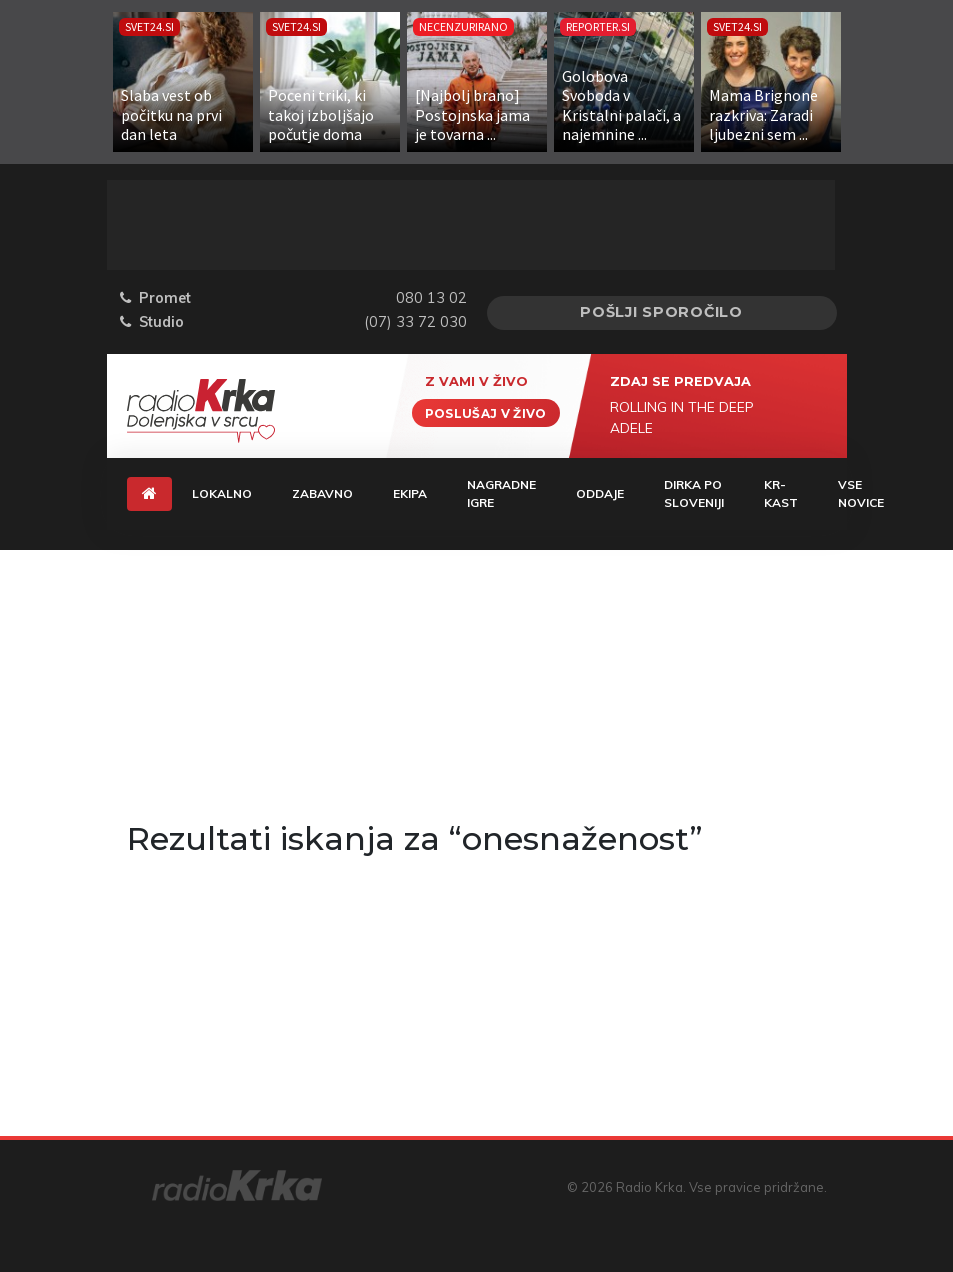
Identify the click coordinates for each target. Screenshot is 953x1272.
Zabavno (322, 493)
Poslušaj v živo (486, 412)
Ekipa (410, 493)
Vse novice (861, 493)
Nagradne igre (501, 493)
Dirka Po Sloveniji (694, 493)
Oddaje (600, 493)
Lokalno (222, 493)
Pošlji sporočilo (661, 312)
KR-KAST (781, 493)
